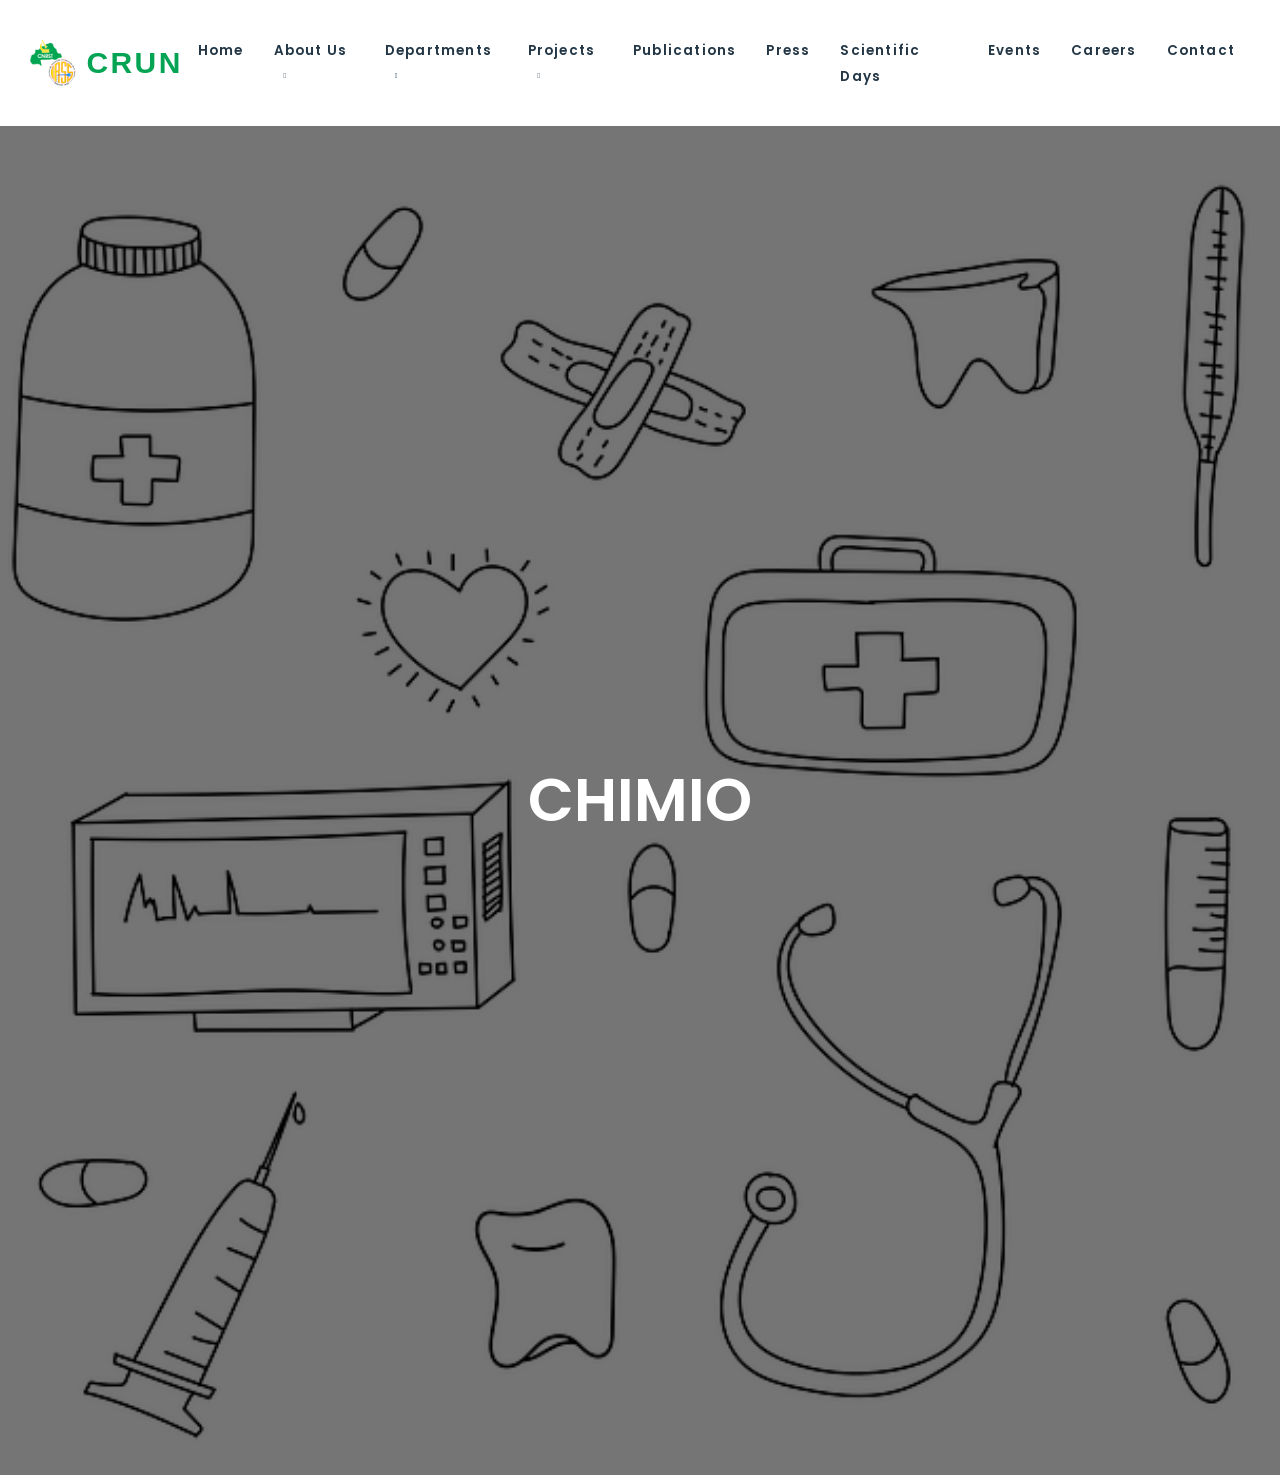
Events (1014, 50)
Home (221, 50)
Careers (1103, 50)
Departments (438, 50)
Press (788, 50)
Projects (562, 50)
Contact (1201, 50)
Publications (684, 50)
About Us (311, 50)
